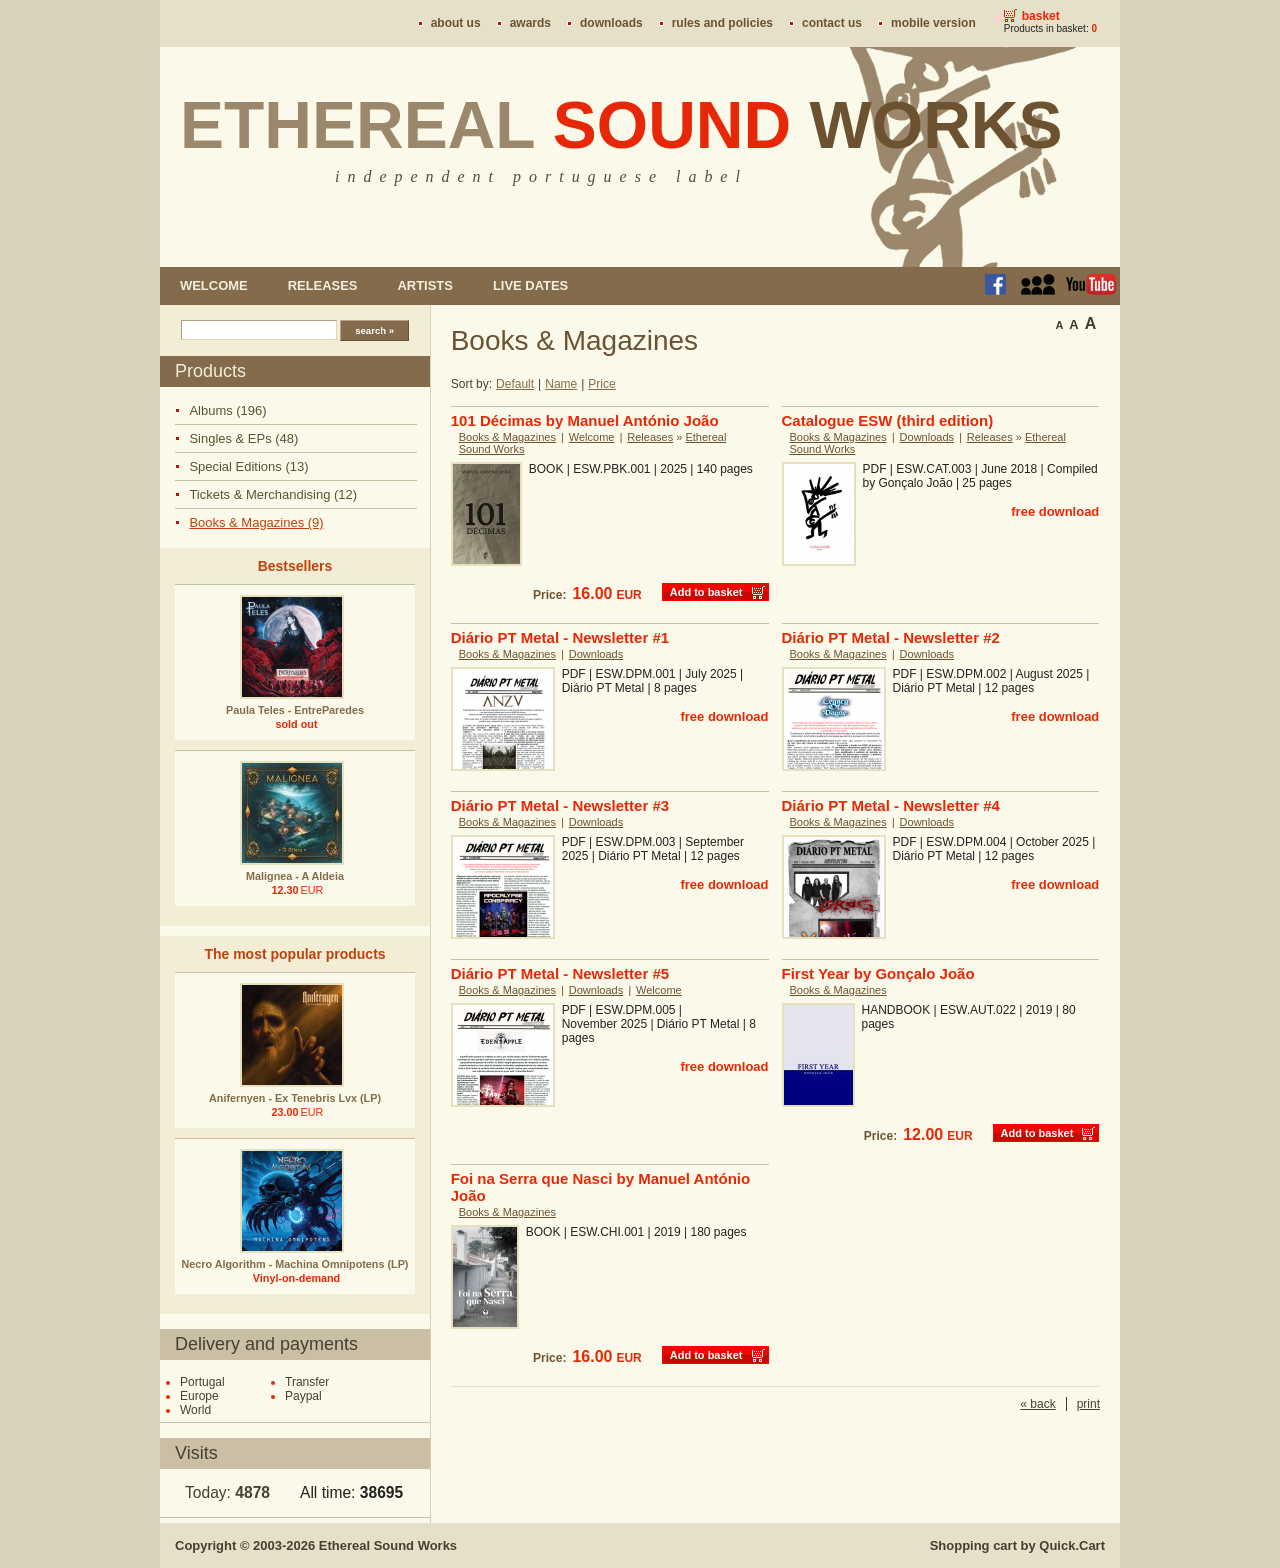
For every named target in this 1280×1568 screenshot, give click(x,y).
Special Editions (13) (248, 466)
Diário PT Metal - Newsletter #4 (891, 805)
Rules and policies (722, 23)
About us (456, 23)
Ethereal (621, 125)
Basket (1041, 16)
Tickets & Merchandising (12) (273, 494)
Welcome (214, 285)
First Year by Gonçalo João (878, 973)
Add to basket (706, 592)
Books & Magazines (507, 437)
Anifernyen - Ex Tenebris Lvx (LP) (295, 1098)
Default (515, 384)
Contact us (832, 23)
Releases (323, 285)
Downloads (611, 23)
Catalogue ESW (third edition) (888, 420)
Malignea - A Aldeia (295, 876)
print (1088, 1404)
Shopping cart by (1017, 1545)
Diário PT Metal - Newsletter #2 (891, 637)
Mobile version (933, 23)
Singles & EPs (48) (243, 438)
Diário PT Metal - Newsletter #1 (560, 637)
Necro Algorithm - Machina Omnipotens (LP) (295, 1264)
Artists (424, 285)
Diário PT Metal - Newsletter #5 (560, 973)
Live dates (530, 285)
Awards (530, 23)
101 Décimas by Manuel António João (585, 420)
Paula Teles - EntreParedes (295, 710)
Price (601, 384)
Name (561, 384)
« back (1037, 1404)
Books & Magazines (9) (256, 522)
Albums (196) (227, 410)
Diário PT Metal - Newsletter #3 (560, 805)
